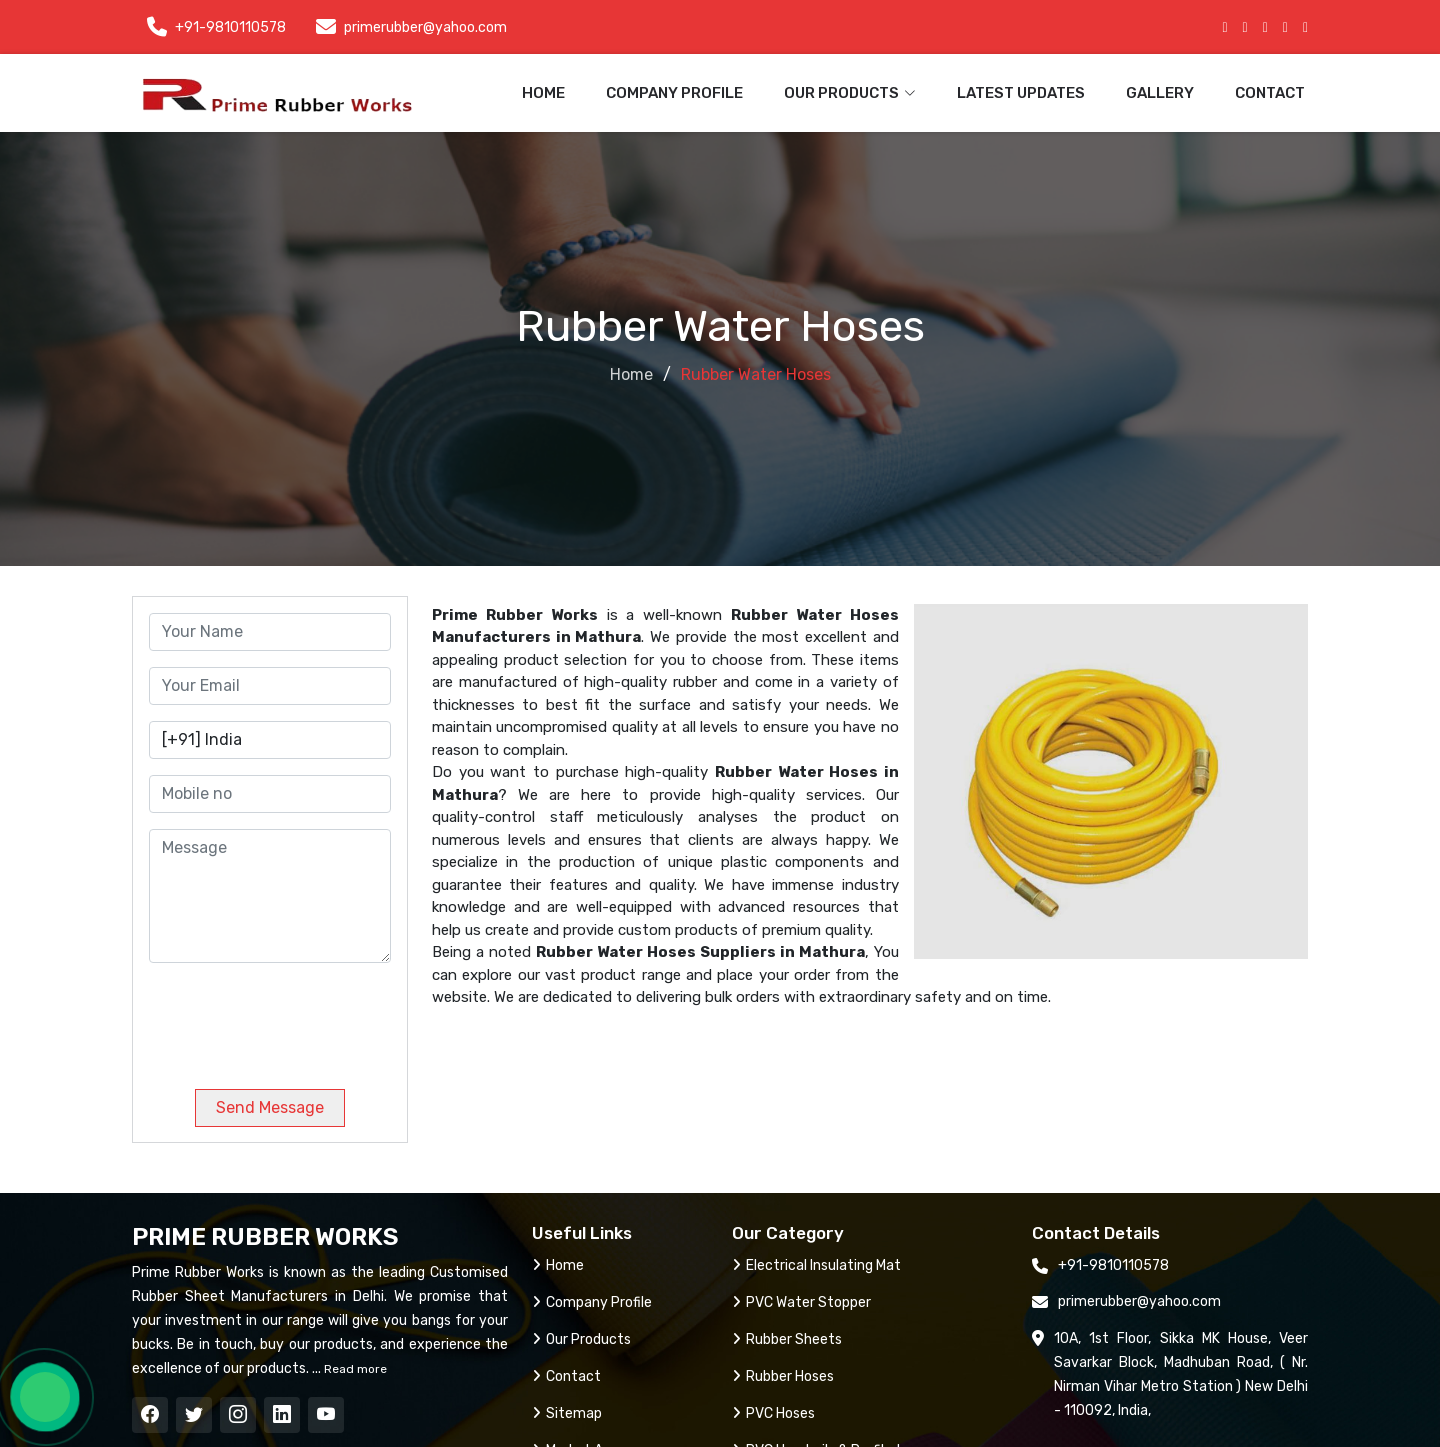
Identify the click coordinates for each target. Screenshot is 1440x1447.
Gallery (1160, 93)
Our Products (581, 1339)
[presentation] (285, 1018)
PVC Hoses (773, 1413)
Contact (1270, 93)
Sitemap (567, 1413)
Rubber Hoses (783, 1376)
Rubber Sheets (787, 1339)
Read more (354, 1369)
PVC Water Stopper (801, 1302)
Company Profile (674, 93)
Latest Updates (1021, 93)
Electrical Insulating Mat (816, 1265)
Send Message (270, 1107)
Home (543, 93)
